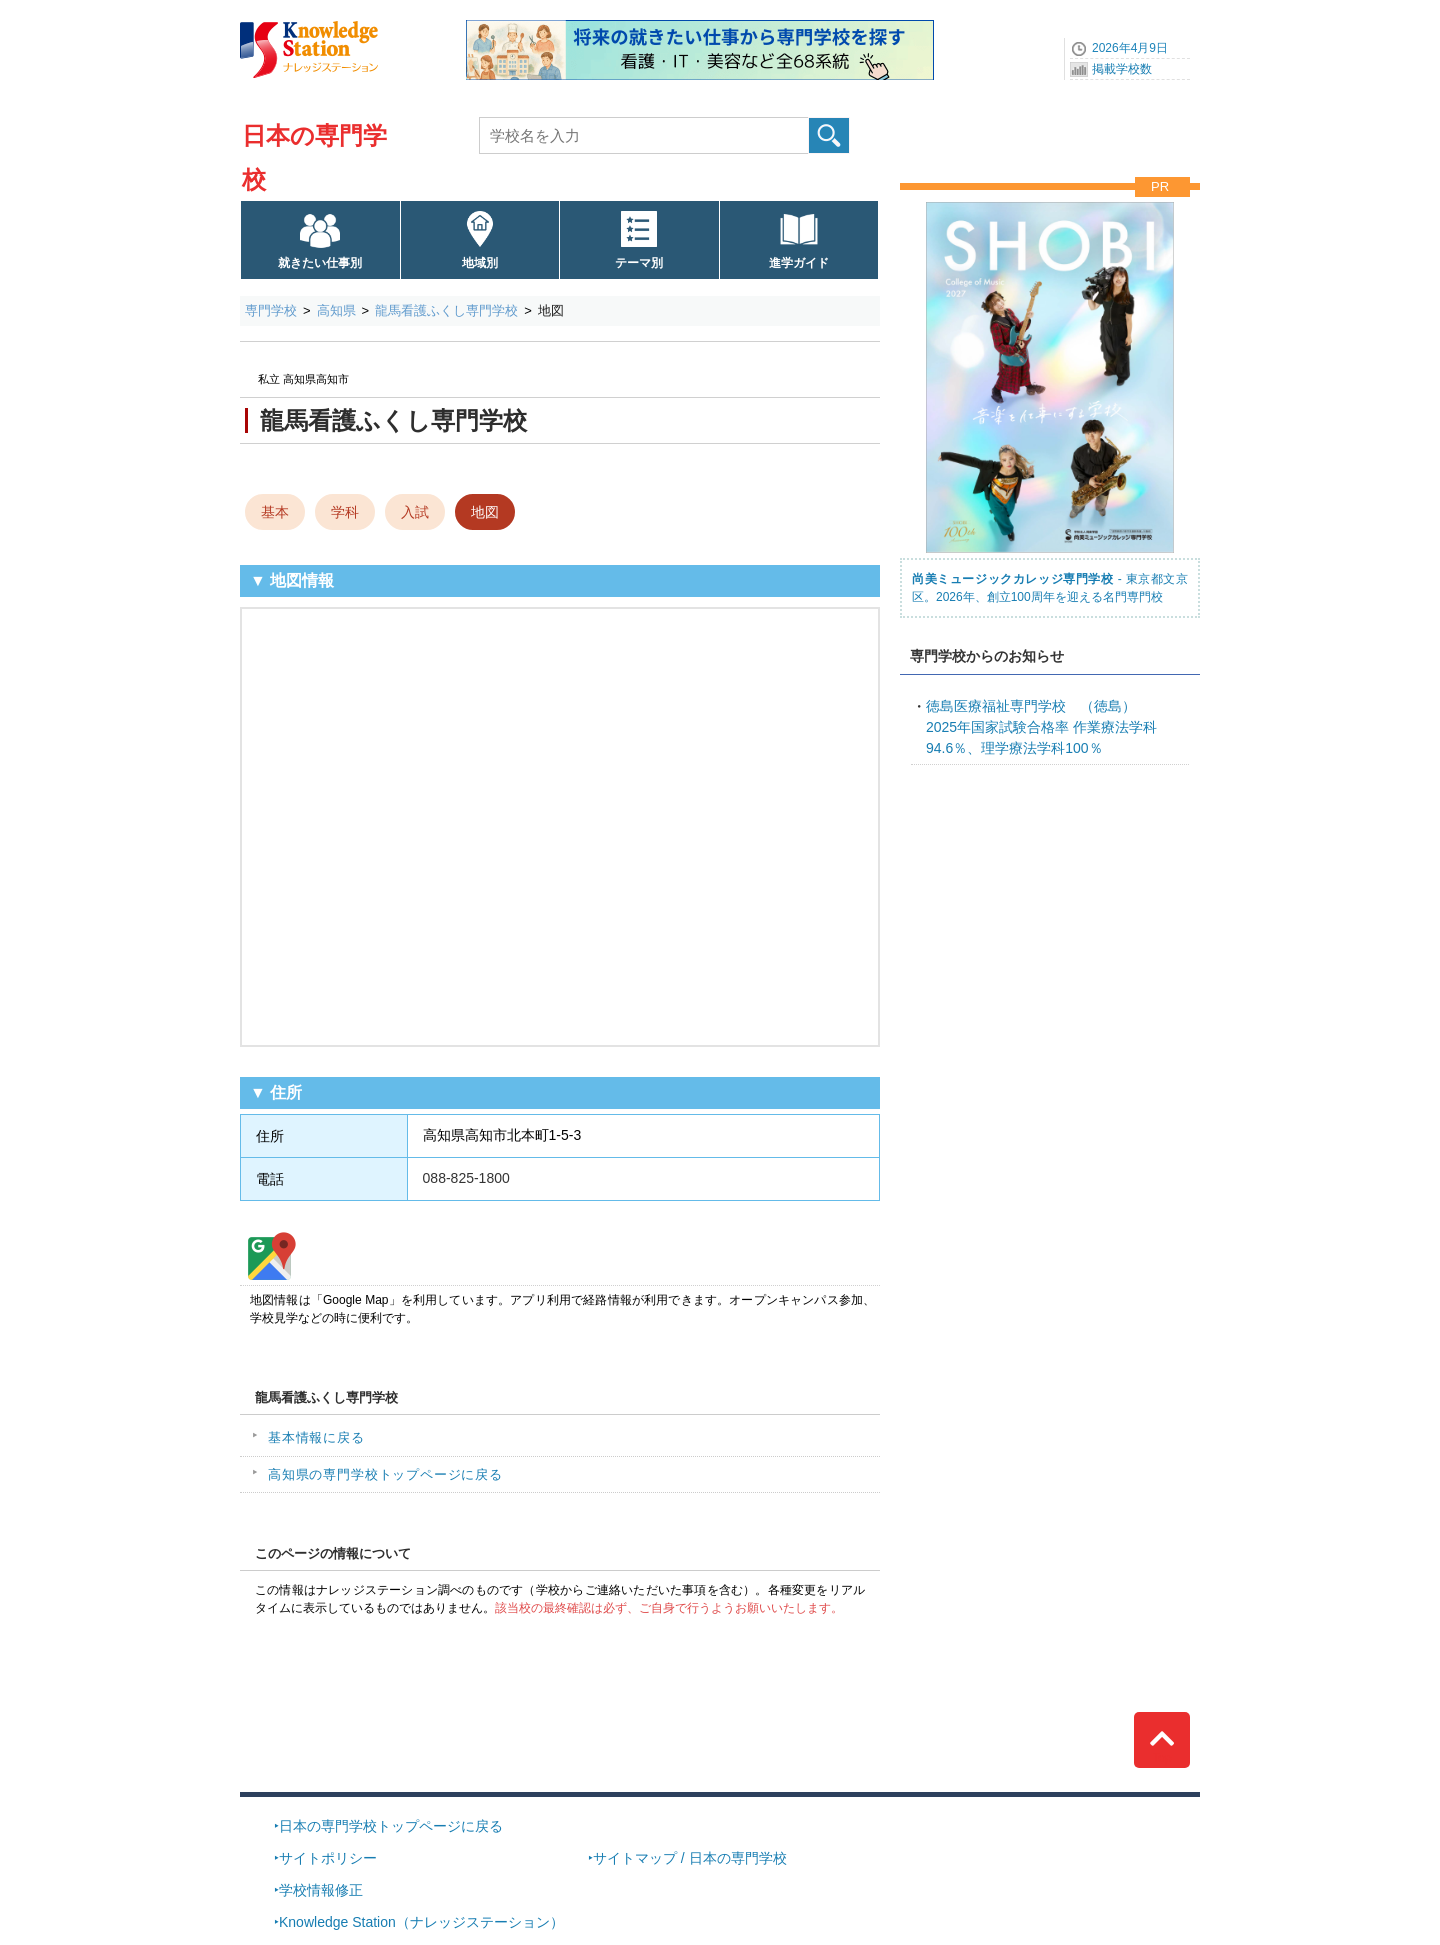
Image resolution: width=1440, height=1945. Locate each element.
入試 (415, 512)
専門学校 (271, 310)
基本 (275, 512)
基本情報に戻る (316, 1437)
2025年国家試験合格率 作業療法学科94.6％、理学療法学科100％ (1041, 727)
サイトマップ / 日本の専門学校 (690, 1858)
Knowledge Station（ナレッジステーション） (421, 1922)
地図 (485, 512)
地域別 (480, 263)
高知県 (336, 310)
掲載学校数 (1122, 69)
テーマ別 (639, 263)
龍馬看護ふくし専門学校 (446, 310)
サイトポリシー (328, 1858)
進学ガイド (799, 263)
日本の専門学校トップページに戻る (391, 1826)
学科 (345, 512)
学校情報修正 (321, 1890)
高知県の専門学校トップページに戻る (385, 1474)
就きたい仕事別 (320, 263)
